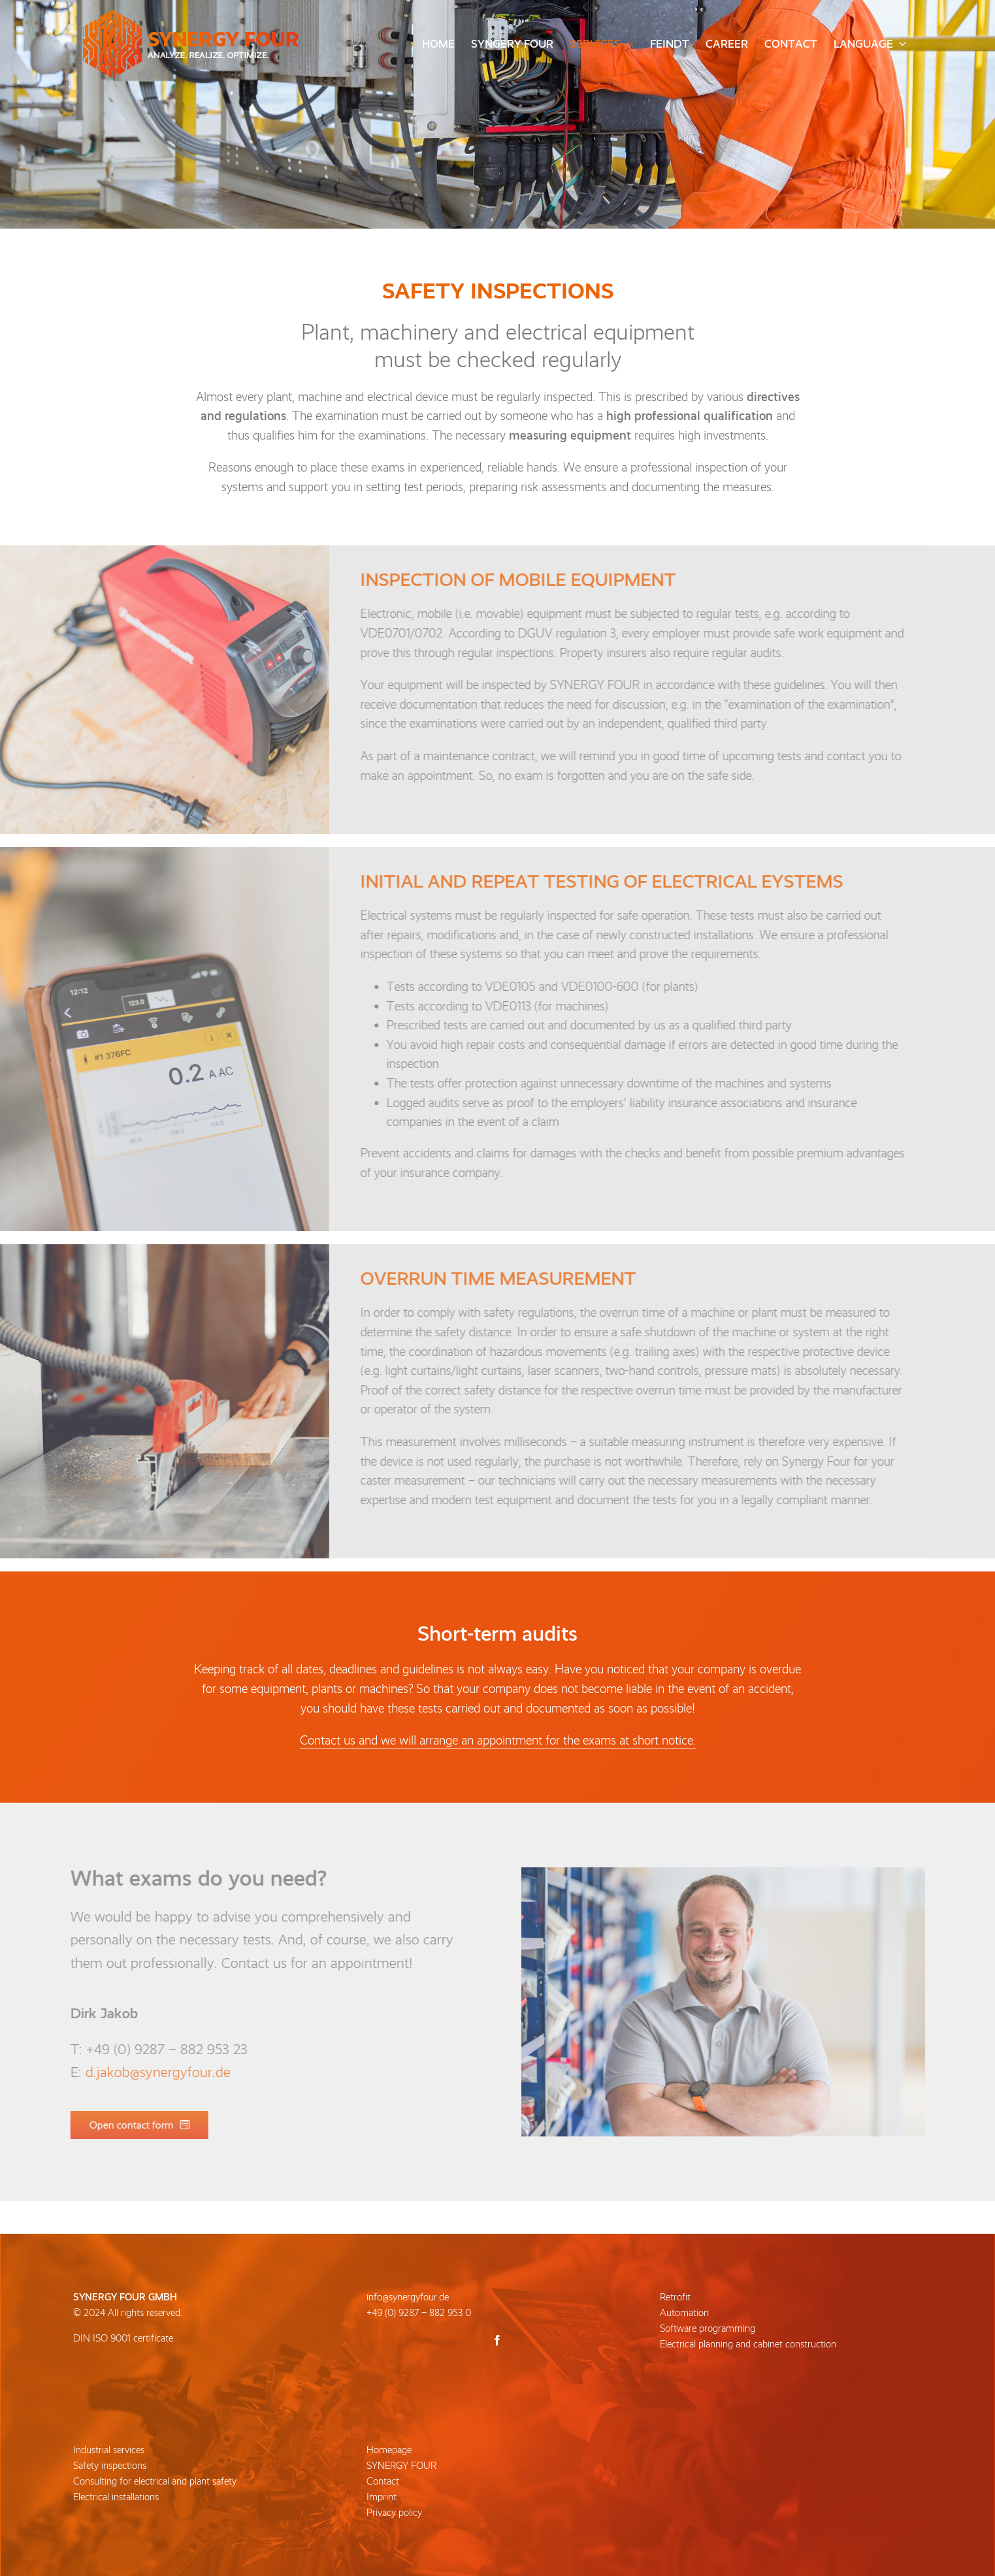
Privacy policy (394, 2513)
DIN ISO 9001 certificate (123, 2338)
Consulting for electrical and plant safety (155, 2481)
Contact (383, 2481)
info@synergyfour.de (408, 2297)
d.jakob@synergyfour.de (149, 2072)
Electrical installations (116, 2497)
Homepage (389, 2450)
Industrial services (108, 2450)
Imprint (382, 2497)
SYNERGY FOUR (401, 2465)
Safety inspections (109, 2465)
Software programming (707, 2328)
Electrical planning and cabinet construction (748, 2344)
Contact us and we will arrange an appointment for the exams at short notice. (498, 1740)
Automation (684, 2313)
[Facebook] (497, 2340)
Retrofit (675, 2297)
